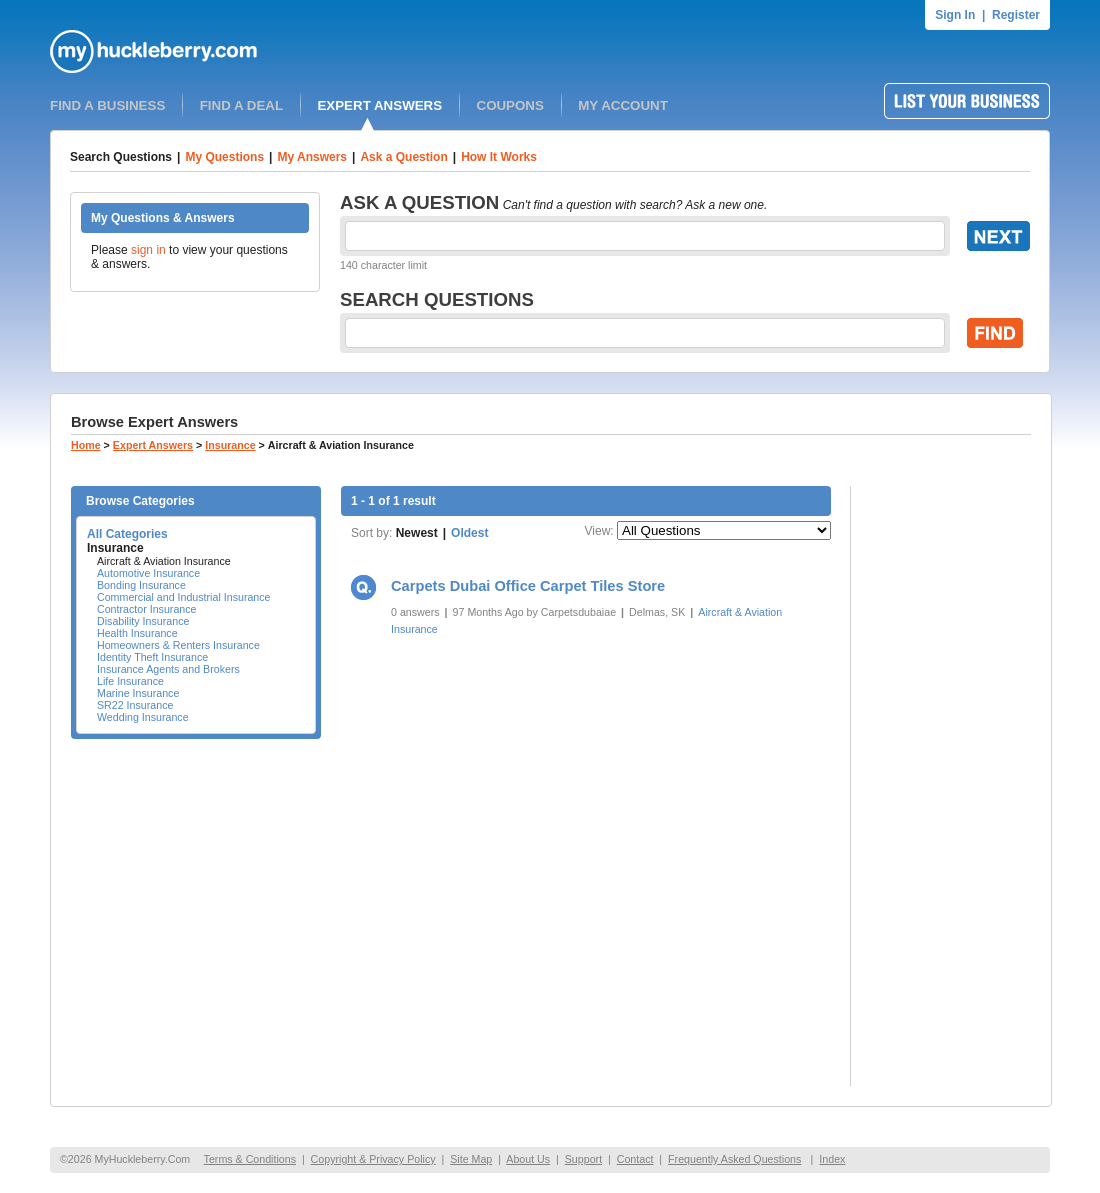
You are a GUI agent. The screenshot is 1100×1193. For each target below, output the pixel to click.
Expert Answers (153, 445)
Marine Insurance (138, 693)
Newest (417, 533)
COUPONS (510, 105)
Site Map (471, 1159)
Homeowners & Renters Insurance (178, 645)
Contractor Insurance (147, 609)
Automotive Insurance (148, 573)
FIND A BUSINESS (107, 105)
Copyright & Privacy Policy (373, 1159)
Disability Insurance (143, 621)
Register (1016, 15)
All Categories (127, 534)
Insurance (230, 445)
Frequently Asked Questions (734, 1159)
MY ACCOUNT (623, 105)
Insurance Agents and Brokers (168, 669)
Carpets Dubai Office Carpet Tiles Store (528, 586)
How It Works (499, 157)
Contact (635, 1159)
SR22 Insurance (135, 705)
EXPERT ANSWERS (379, 105)
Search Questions (121, 157)
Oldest (469, 533)
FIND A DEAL (241, 105)
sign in (148, 250)
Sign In (955, 15)
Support (583, 1159)
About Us (528, 1159)
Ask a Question (403, 157)
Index (832, 1159)
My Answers (312, 157)
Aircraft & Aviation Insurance (164, 561)
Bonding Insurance (141, 585)
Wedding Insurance (143, 717)
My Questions (224, 157)
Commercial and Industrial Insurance (184, 597)
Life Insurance (130, 681)
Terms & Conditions (250, 1159)
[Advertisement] (951, 786)
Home (86, 445)
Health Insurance (137, 633)
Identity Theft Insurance (152, 657)
